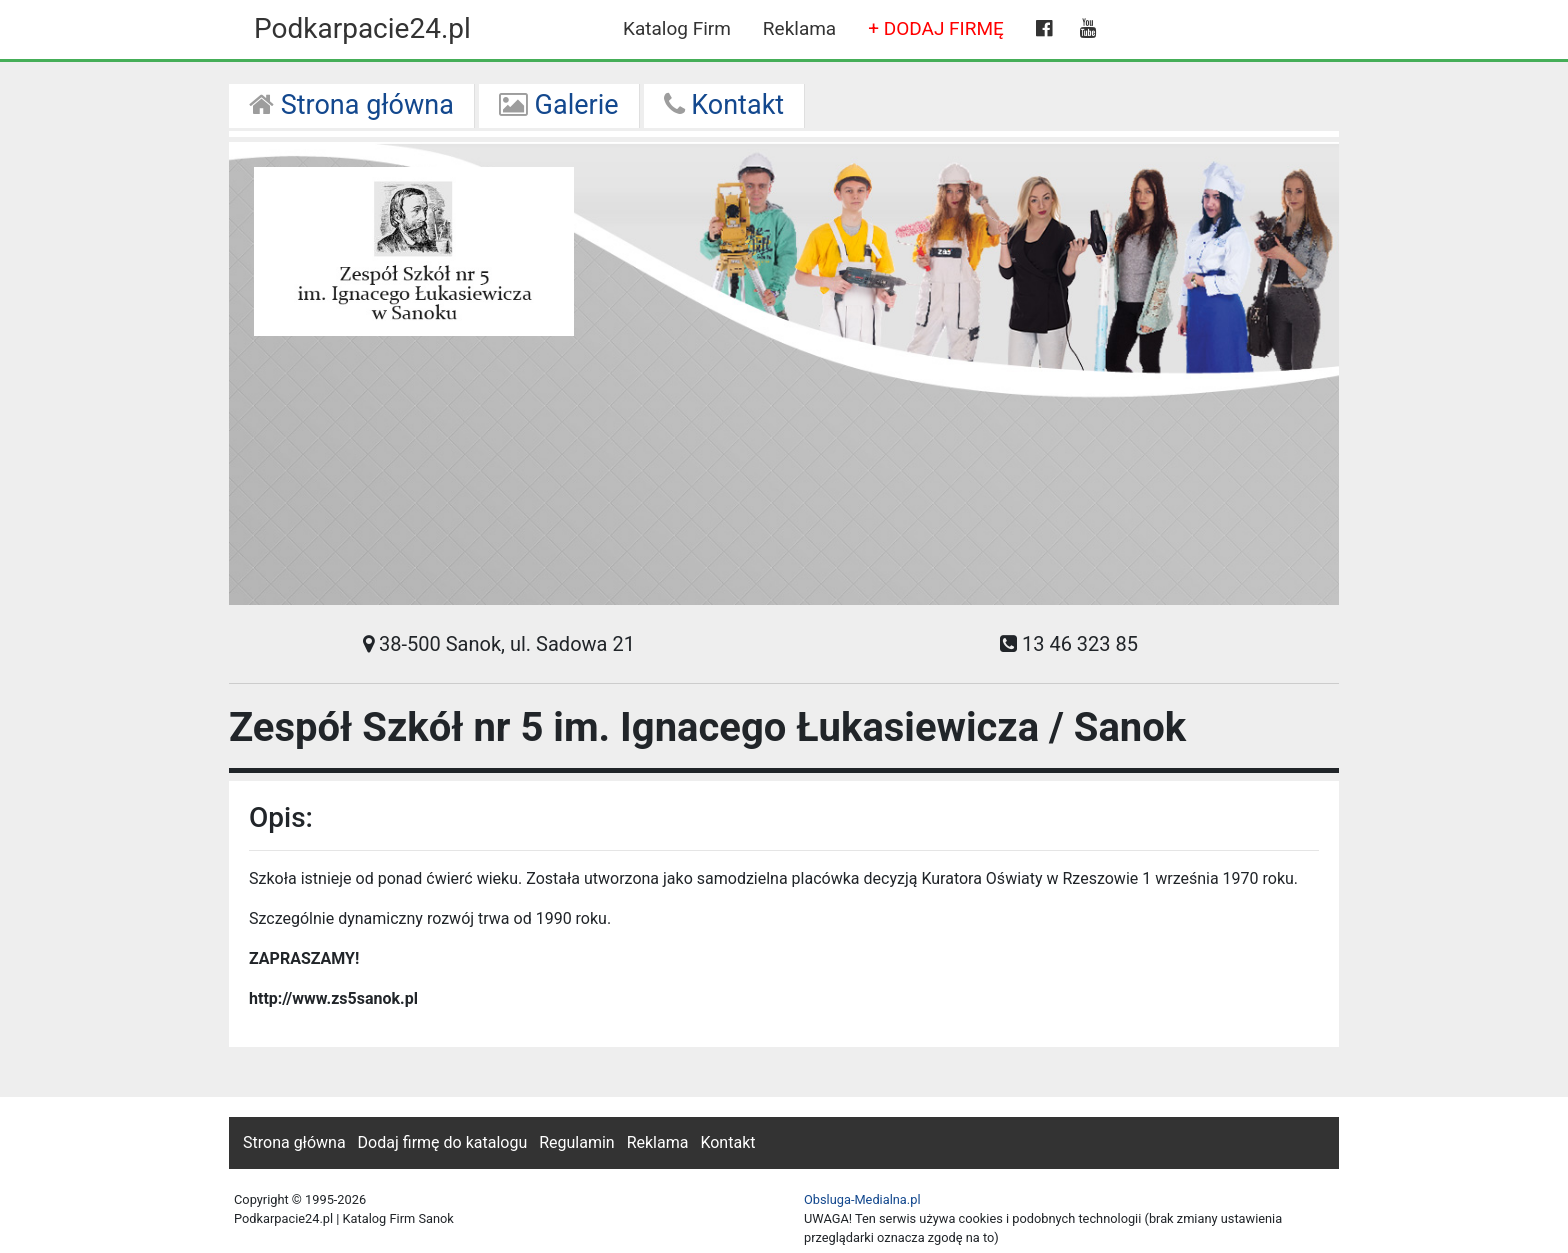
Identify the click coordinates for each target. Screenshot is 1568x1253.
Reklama (799, 28)
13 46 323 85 (1069, 644)
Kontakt (724, 105)
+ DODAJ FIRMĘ (936, 28)
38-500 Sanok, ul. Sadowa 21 (499, 644)
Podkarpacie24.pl (362, 28)
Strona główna (351, 105)
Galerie (559, 105)
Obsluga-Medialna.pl (862, 1199)
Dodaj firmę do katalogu (443, 1142)
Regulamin (577, 1142)
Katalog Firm (677, 28)
